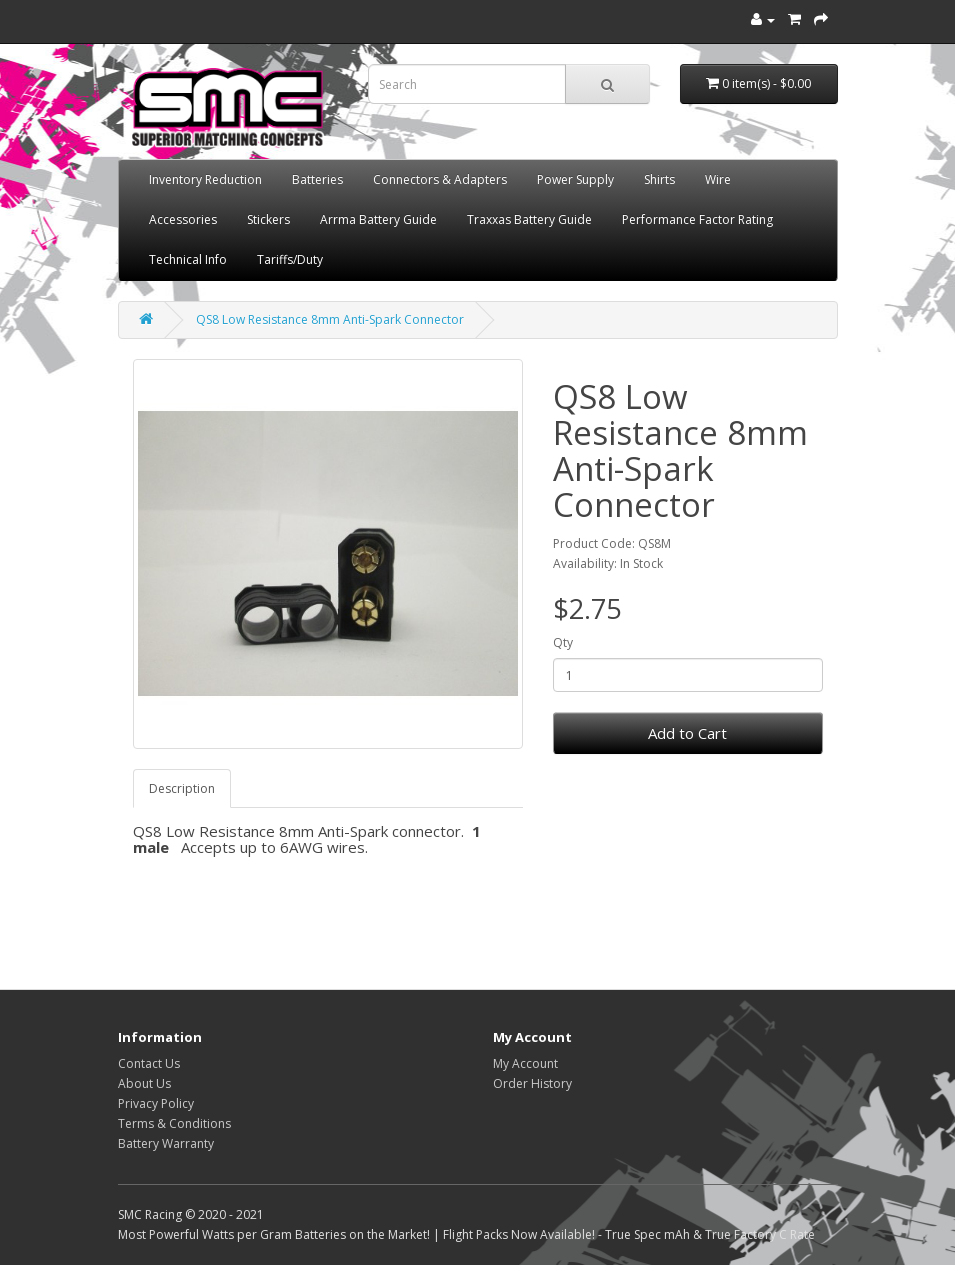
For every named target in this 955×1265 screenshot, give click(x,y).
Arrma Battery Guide (378, 219)
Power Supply (575, 179)
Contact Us (149, 1063)
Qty (563, 642)
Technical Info (188, 259)
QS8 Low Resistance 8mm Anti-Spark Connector (330, 319)
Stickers (268, 219)
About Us (144, 1083)
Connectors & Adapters (440, 179)
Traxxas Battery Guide (529, 219)
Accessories (183, 219)
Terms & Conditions (174, 1123)
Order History (532, 1083)
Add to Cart (687, 733)
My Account (525, 1063)
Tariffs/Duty (290, 259)
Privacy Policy (156, 1103)
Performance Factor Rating (697, 219)
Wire (718, 179)
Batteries (317, 179)
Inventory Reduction (205, 179)
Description (182, 788)
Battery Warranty (166, 1143)
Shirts (659, 179)
